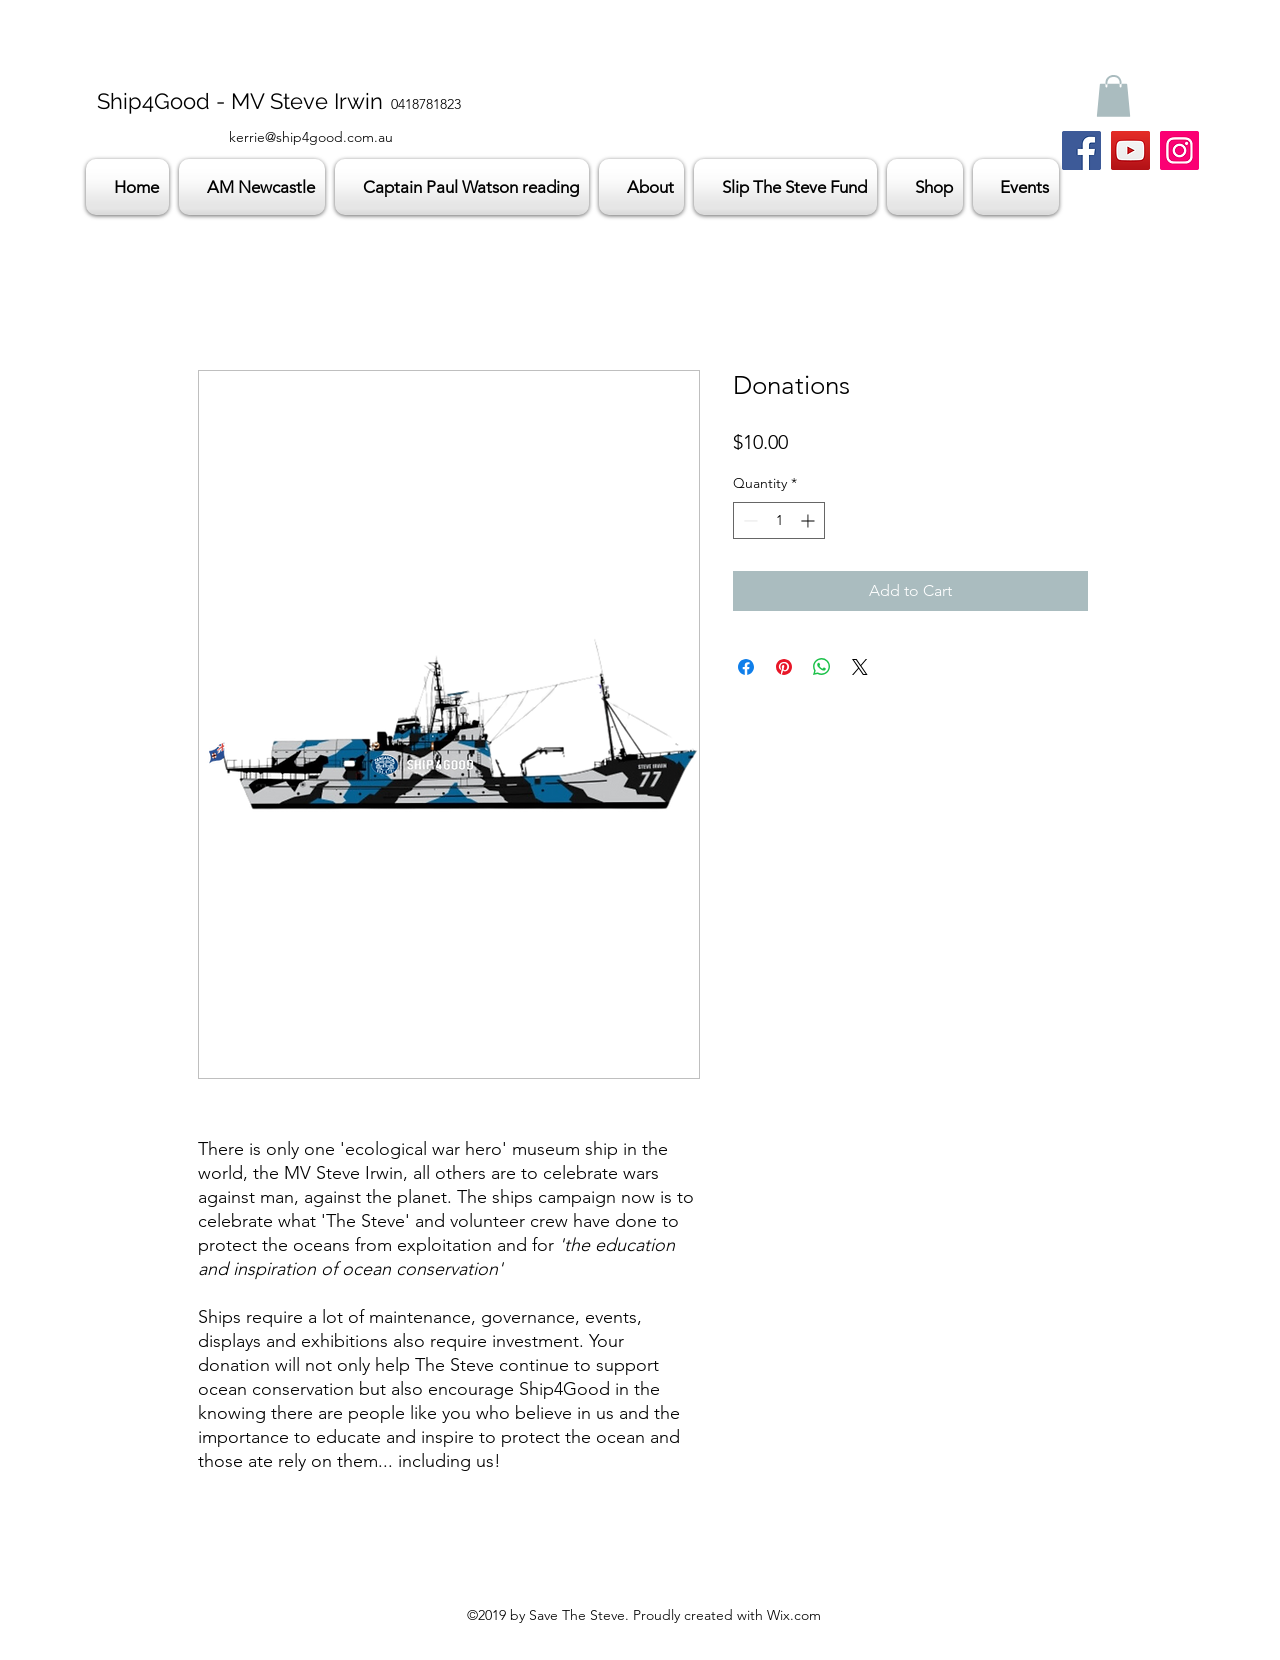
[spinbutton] (779, 520)
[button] (1113, 96)
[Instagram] (1179, 150)
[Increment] (809, 520)
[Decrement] (748, 520)
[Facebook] (1081, 150)
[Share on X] (860, 667)
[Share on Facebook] (746, 667)
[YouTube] (1130, 150)
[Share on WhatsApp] (822, 667)
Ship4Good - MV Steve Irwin (240, 101)
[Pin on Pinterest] (784, 667)
